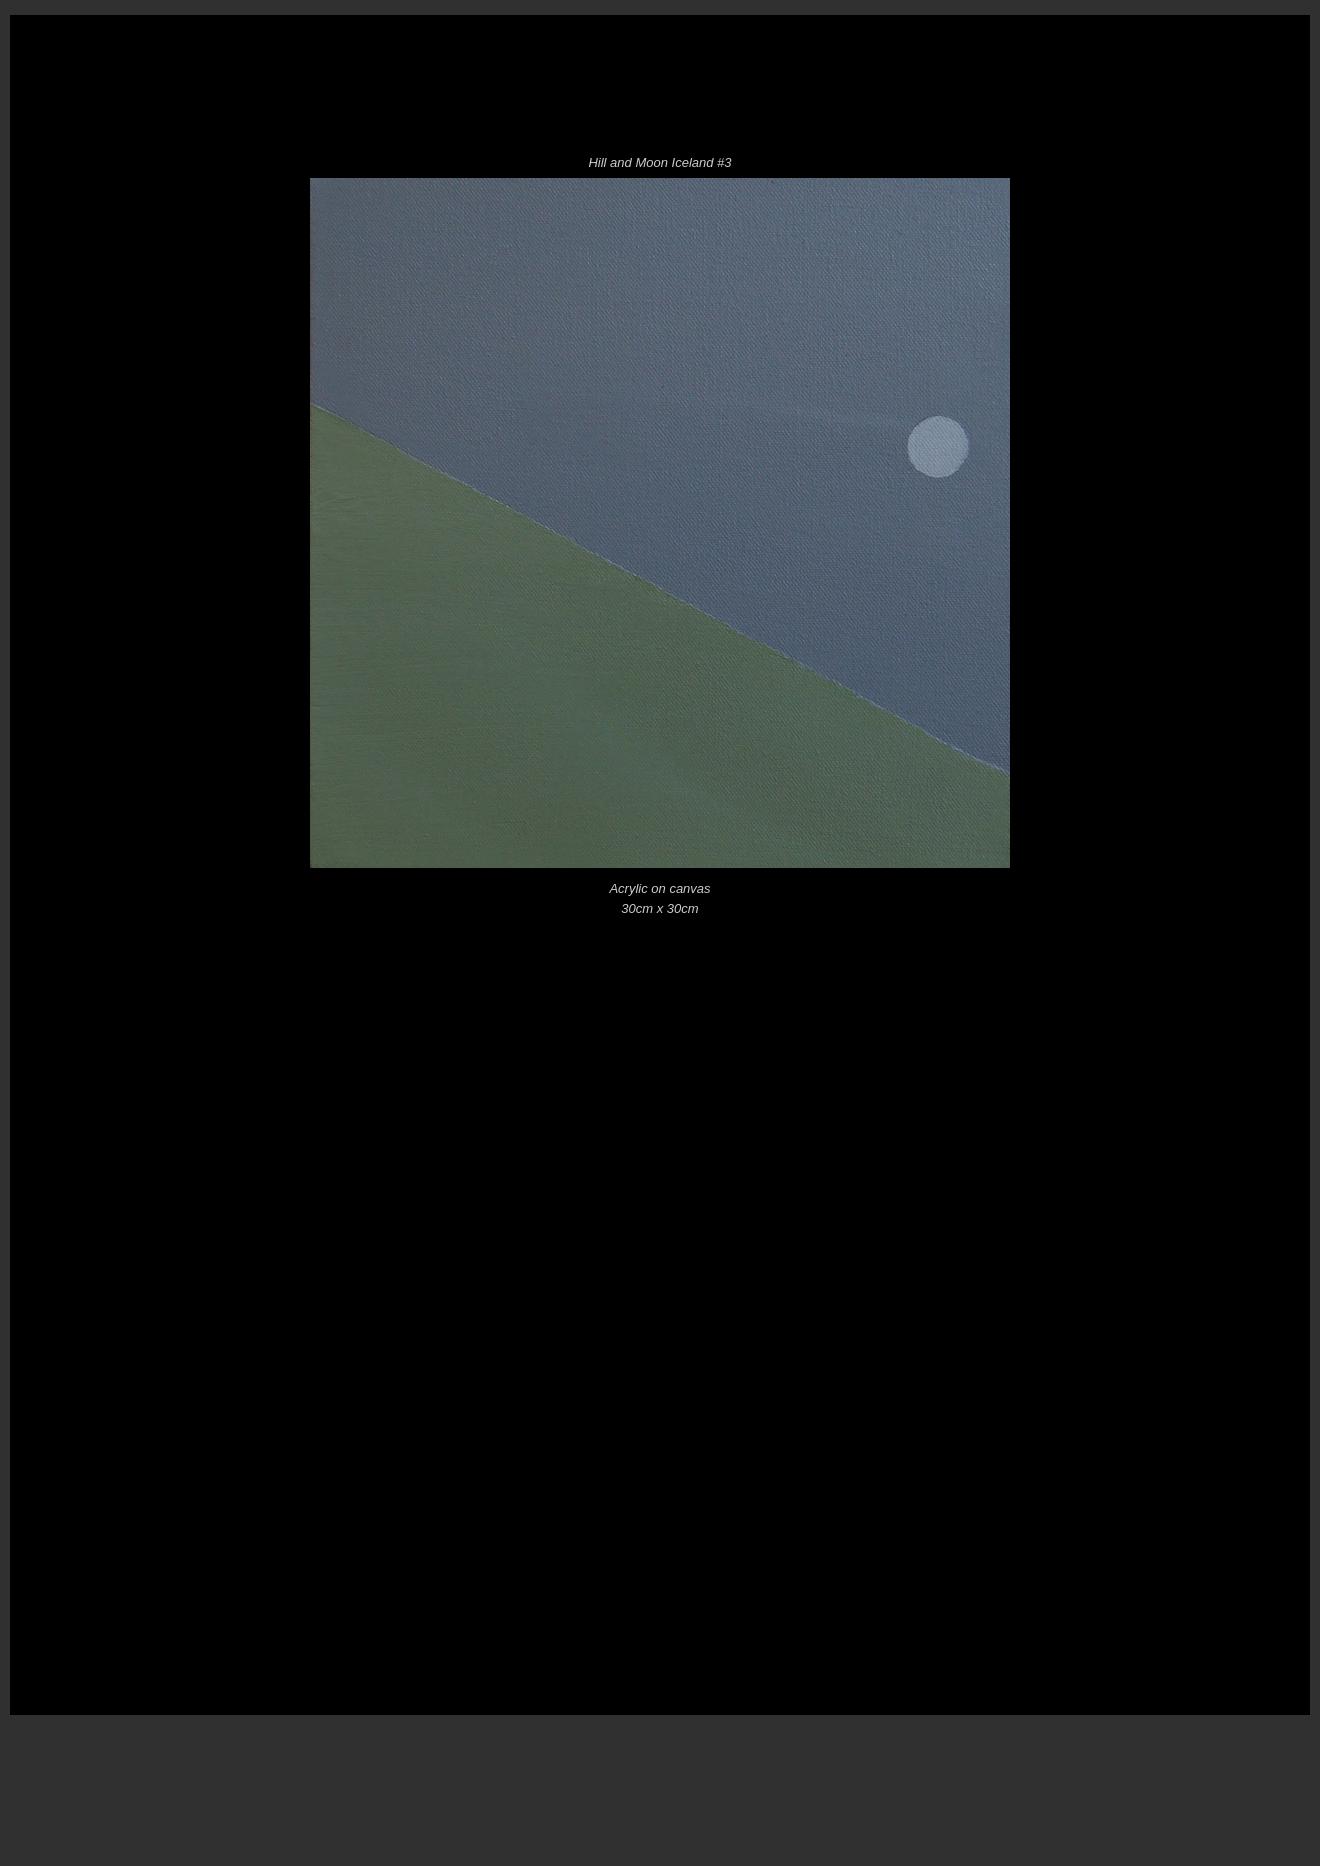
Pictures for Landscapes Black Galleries (870, 109)
